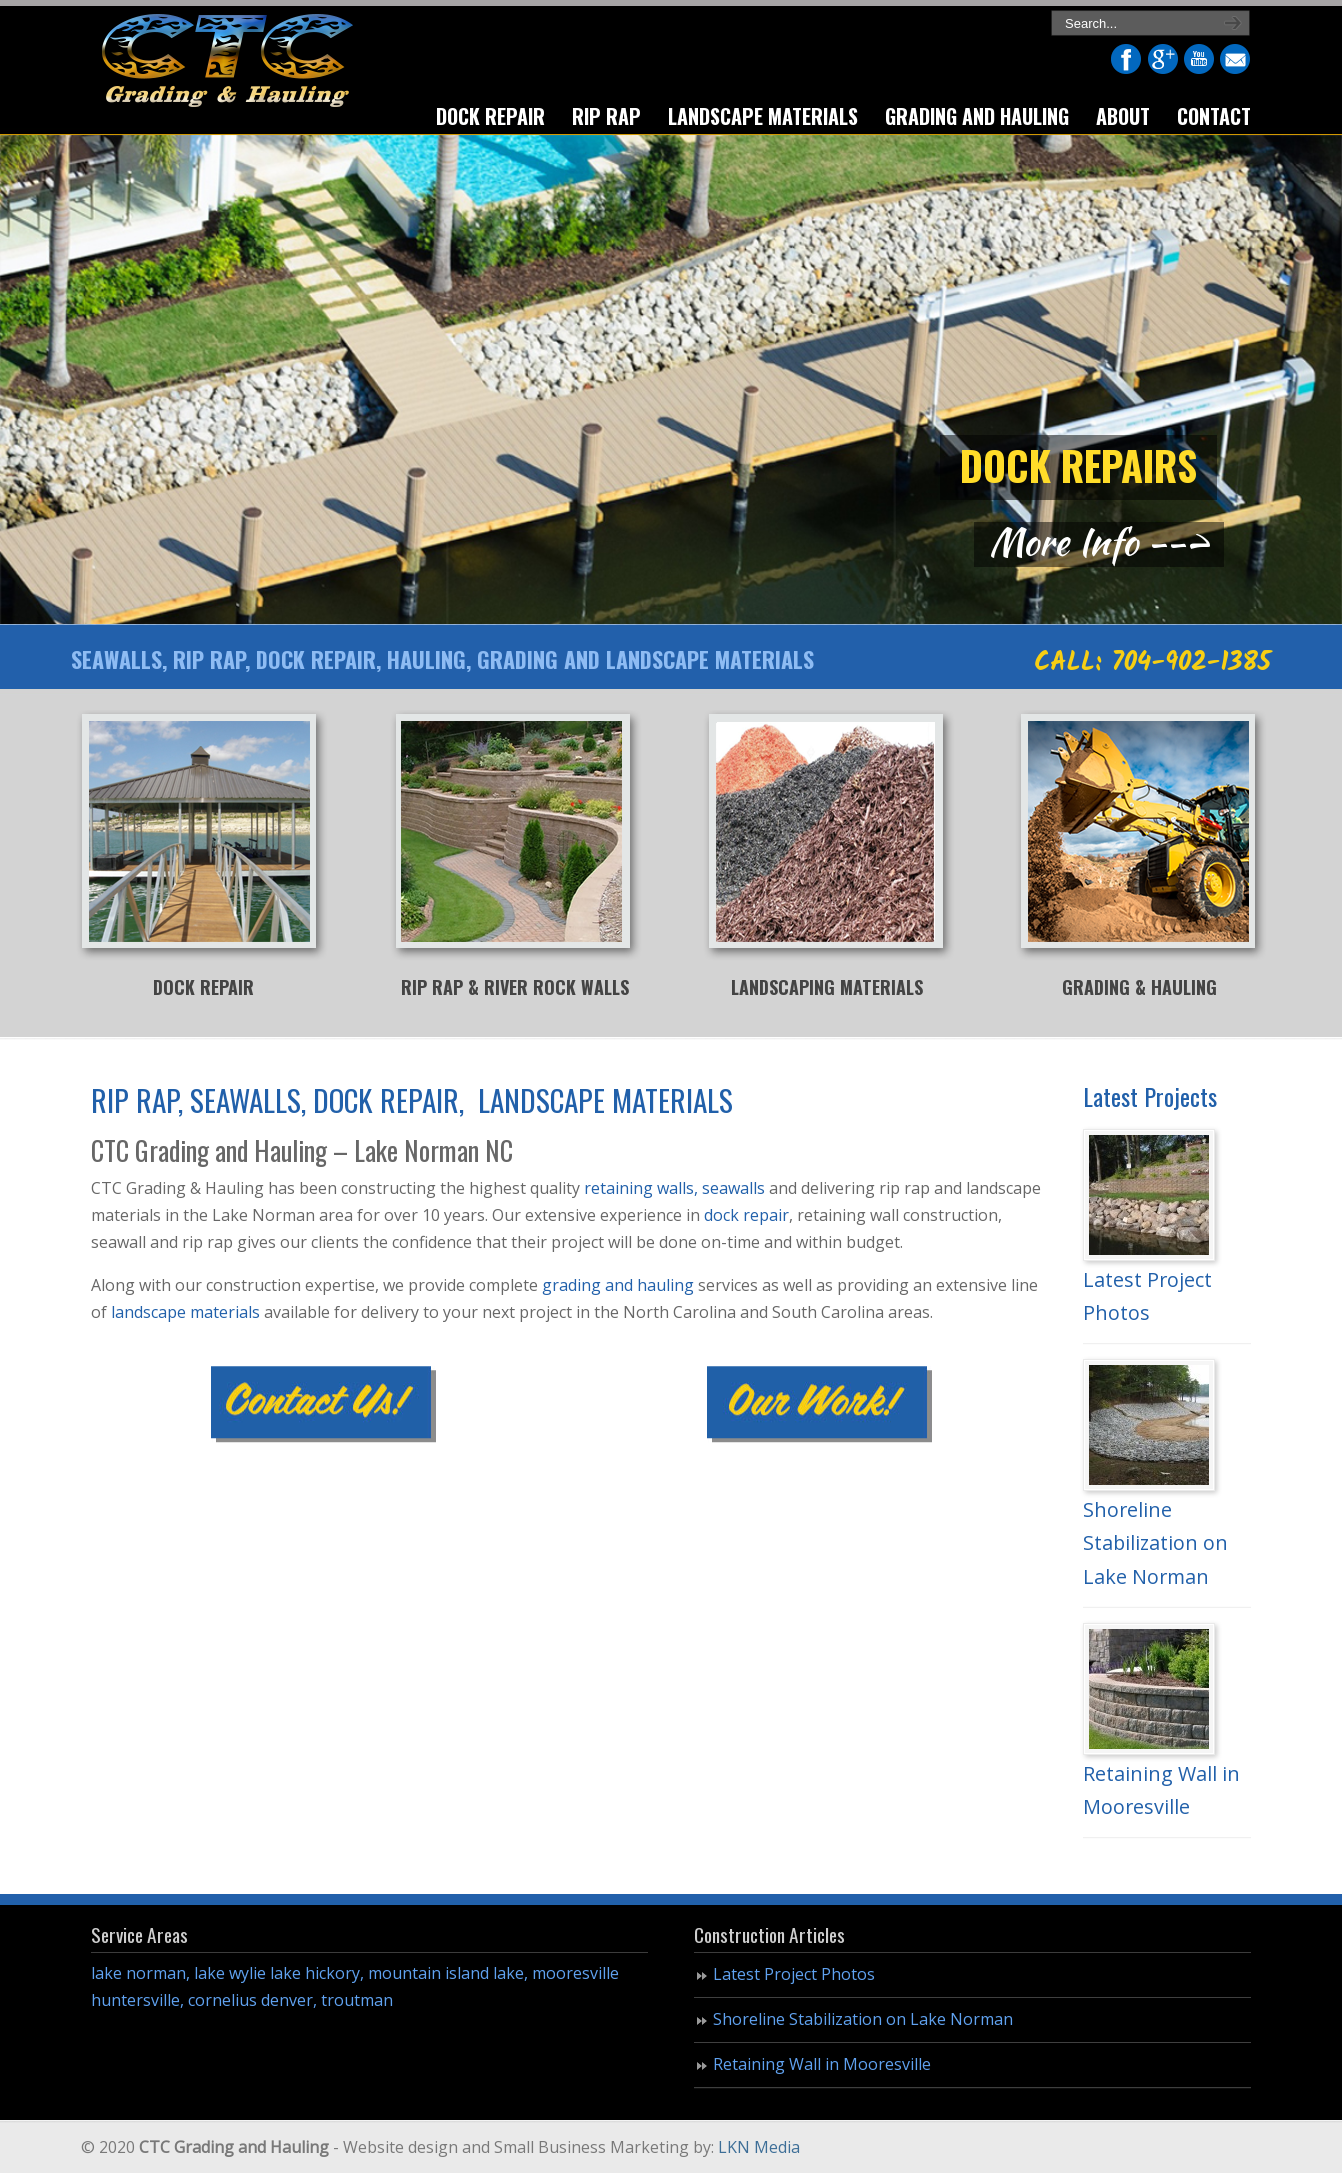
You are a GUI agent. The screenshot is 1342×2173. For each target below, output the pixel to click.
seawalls (733, 1188)
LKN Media (759, 2147)
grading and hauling (618, 1285)
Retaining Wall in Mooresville (822, 2064)
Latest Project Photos (794, 1974)
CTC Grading (226, 62)
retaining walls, (641, 1188)
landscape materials (185, 1312)
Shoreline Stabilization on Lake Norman (1155, 1543)
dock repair (746, 1215)
